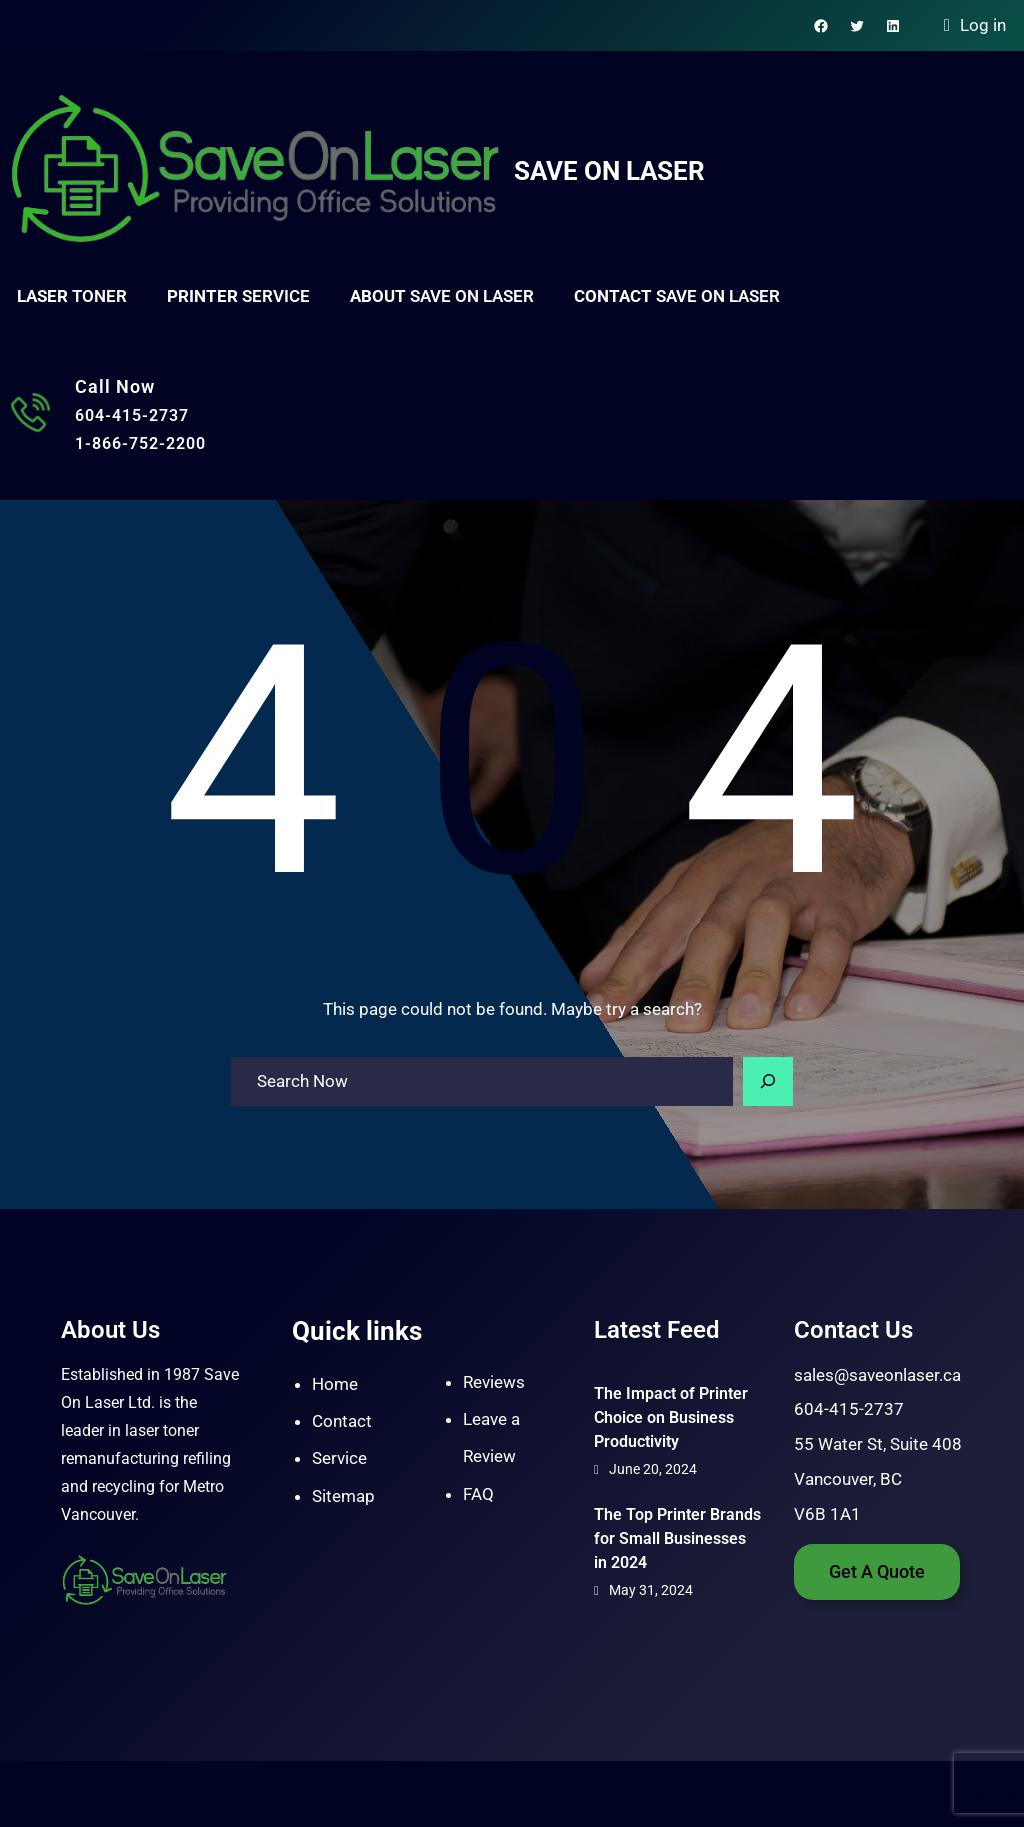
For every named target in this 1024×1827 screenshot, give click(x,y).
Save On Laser (609, 171)
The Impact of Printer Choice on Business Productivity (671, 1417)
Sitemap (343, 1496)
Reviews (494, 1382)
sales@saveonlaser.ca (877, 1375)
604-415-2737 (132, 415)
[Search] (768, 1082)
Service (339, 1458)
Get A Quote (877, 1571)
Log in (983, 25)
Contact (342, 1421)
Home (335, 1384)
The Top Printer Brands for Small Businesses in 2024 (677, 1538)
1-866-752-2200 (140, 443)
